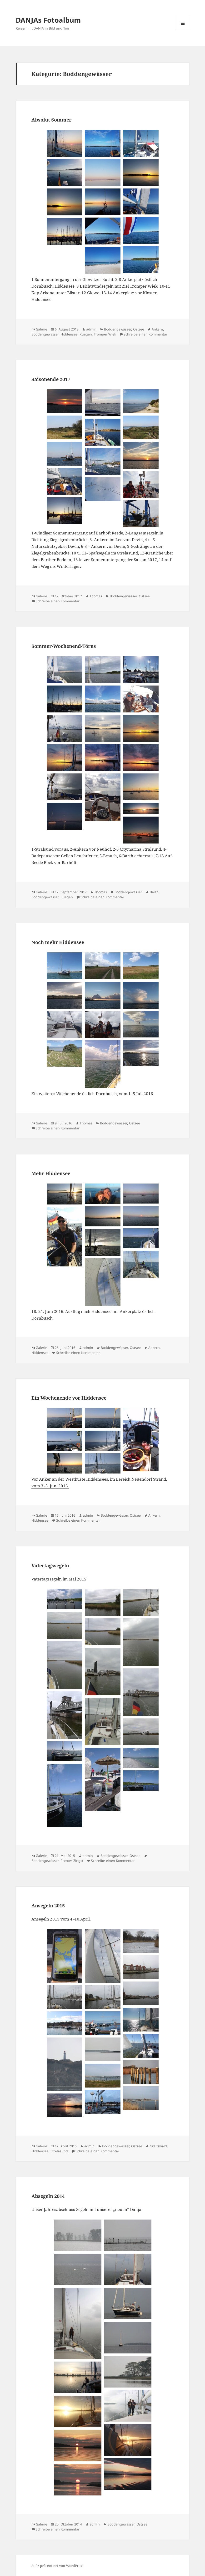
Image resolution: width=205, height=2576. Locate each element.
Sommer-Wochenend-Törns (63, 646)
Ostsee (138, 329)
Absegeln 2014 (48, 2196)
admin (91, 329)
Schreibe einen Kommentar (145, 334)
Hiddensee (69, 334)
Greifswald (158, 2146)
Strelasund (59, 2151)
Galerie (41, 329)
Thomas (96, 596)
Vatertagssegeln (50, 1565)
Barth (154, 892)
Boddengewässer (117, 329)
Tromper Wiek (105, 334)
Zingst (78, 1860)
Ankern (157, 329)
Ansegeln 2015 (48, 1905)
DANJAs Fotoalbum (48, 20)
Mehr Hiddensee (50, 1173)
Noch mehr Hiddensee (57, 942)
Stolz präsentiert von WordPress (57, 2565)
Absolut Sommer (51, 120)
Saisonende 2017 (50, 379)
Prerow (65, 1860)
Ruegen (86, 334)
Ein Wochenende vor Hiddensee (68, 1398)
